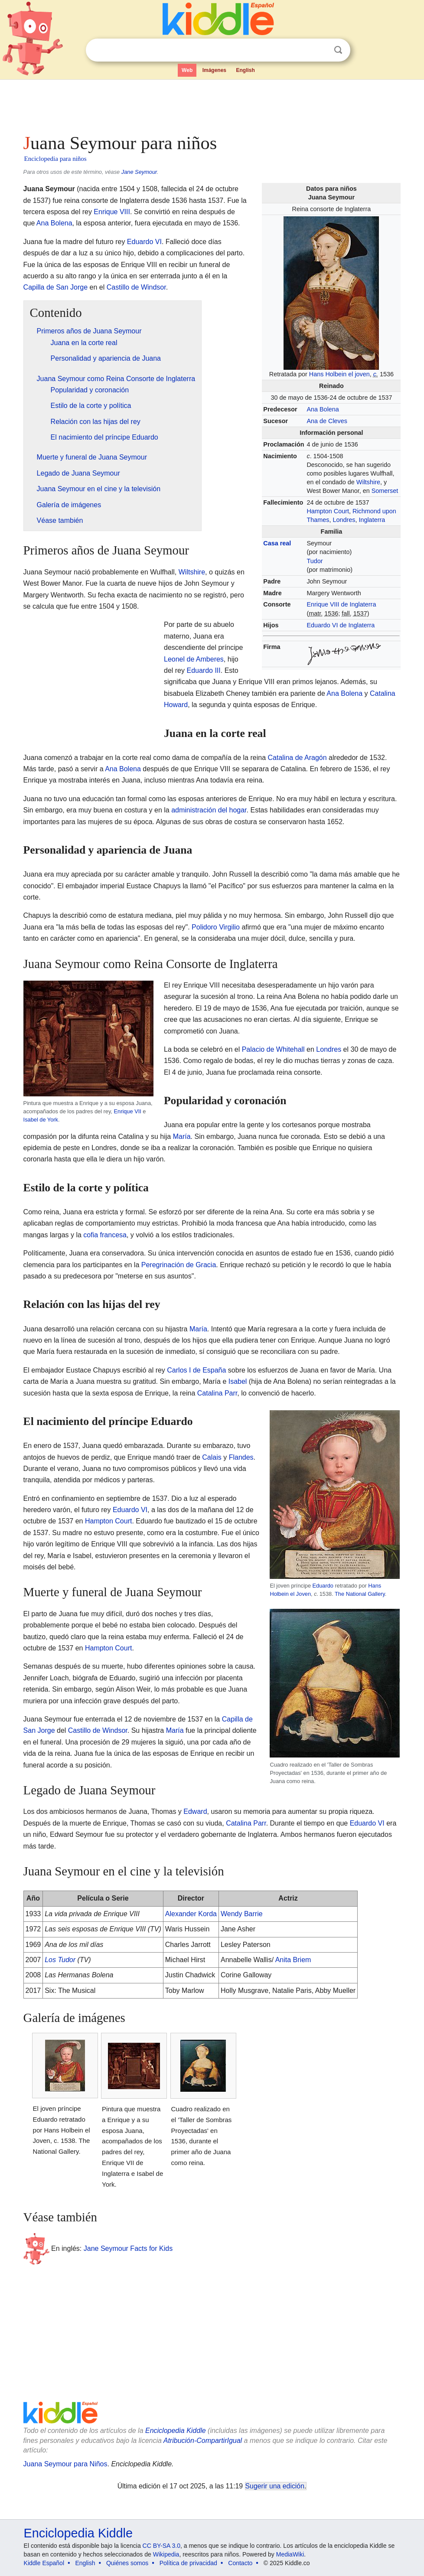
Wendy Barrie (242, 1913)
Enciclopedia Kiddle (175, 2430)
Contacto (240, 2563)
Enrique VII (127, 1111)
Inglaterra (372, 519)
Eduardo (323, 1585)
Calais (211, 1457)
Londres (344, 519)
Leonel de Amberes (194, 659)
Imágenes (214, 70)
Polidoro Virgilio (216, 927)
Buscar (338, 50)
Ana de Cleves (327, 420)
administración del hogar (208, 810)
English (245, 70)
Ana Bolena (323, 409)
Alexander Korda (191, 1913)
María (182, 1136)
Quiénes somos (127, 2563)
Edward (195, 1811)
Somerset (385, 490)
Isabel (237, 1381)
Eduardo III (203, 670)
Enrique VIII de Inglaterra (341, 604)
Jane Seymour (139, 172)
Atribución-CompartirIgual (202, 2440)
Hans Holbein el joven (339, 374)
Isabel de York (40, 1119)
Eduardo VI (144, 241)
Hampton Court (328, 511)
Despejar (320, 50)
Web (187, 70)
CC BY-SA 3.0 (161, 2545)
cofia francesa (105, 1235)
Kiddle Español (44, 2563)
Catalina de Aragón (296, 757)
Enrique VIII (112, 211)
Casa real (277, 543)
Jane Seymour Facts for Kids (128, 2248)
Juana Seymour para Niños (65, 2464)
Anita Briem (293, 1959)
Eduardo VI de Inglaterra (341, 625)
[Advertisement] (212, 104)
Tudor (315, 561)
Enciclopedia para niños (55, 158)
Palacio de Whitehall (273, 1049)
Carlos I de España (196, 1370)
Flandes (241, 1457)
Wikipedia (166, 2554)
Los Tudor (60, 1959)
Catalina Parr (217, 1393)
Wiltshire (368, 482)
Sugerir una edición (274, 2486)
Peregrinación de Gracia (178, 1264)
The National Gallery (360, 1594)
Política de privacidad (188, 2563)
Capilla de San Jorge (55, 287)
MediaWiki (290, 2554)
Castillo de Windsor (136, 287)
